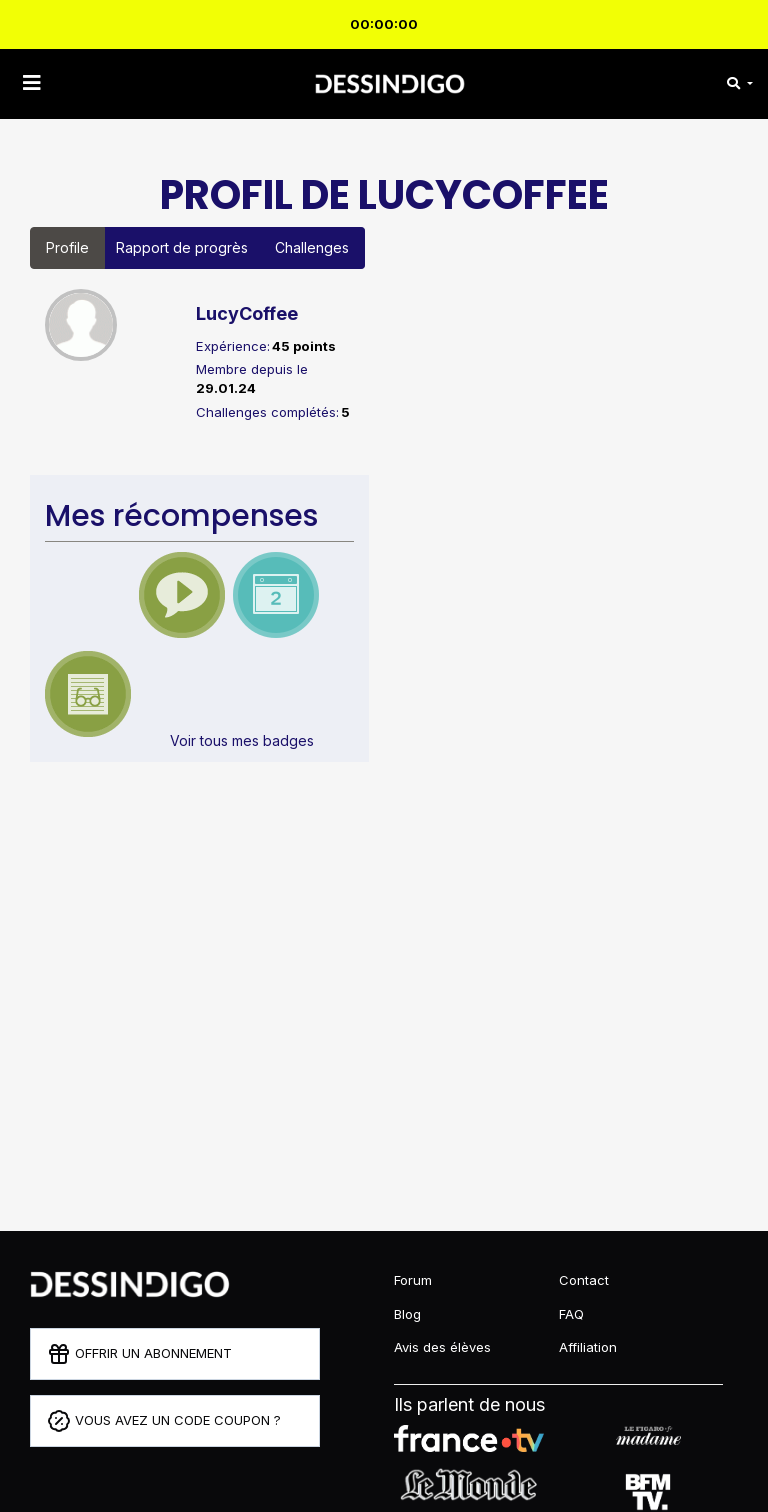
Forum (413, 1280)
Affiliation (588, 1347)
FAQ (571, 1314)
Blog (407, 1314)
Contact (584, 1280)
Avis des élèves (442, 1347)
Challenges (312, 247)
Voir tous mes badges (242, 740)
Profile (67, 247)
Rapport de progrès (182, 247)
